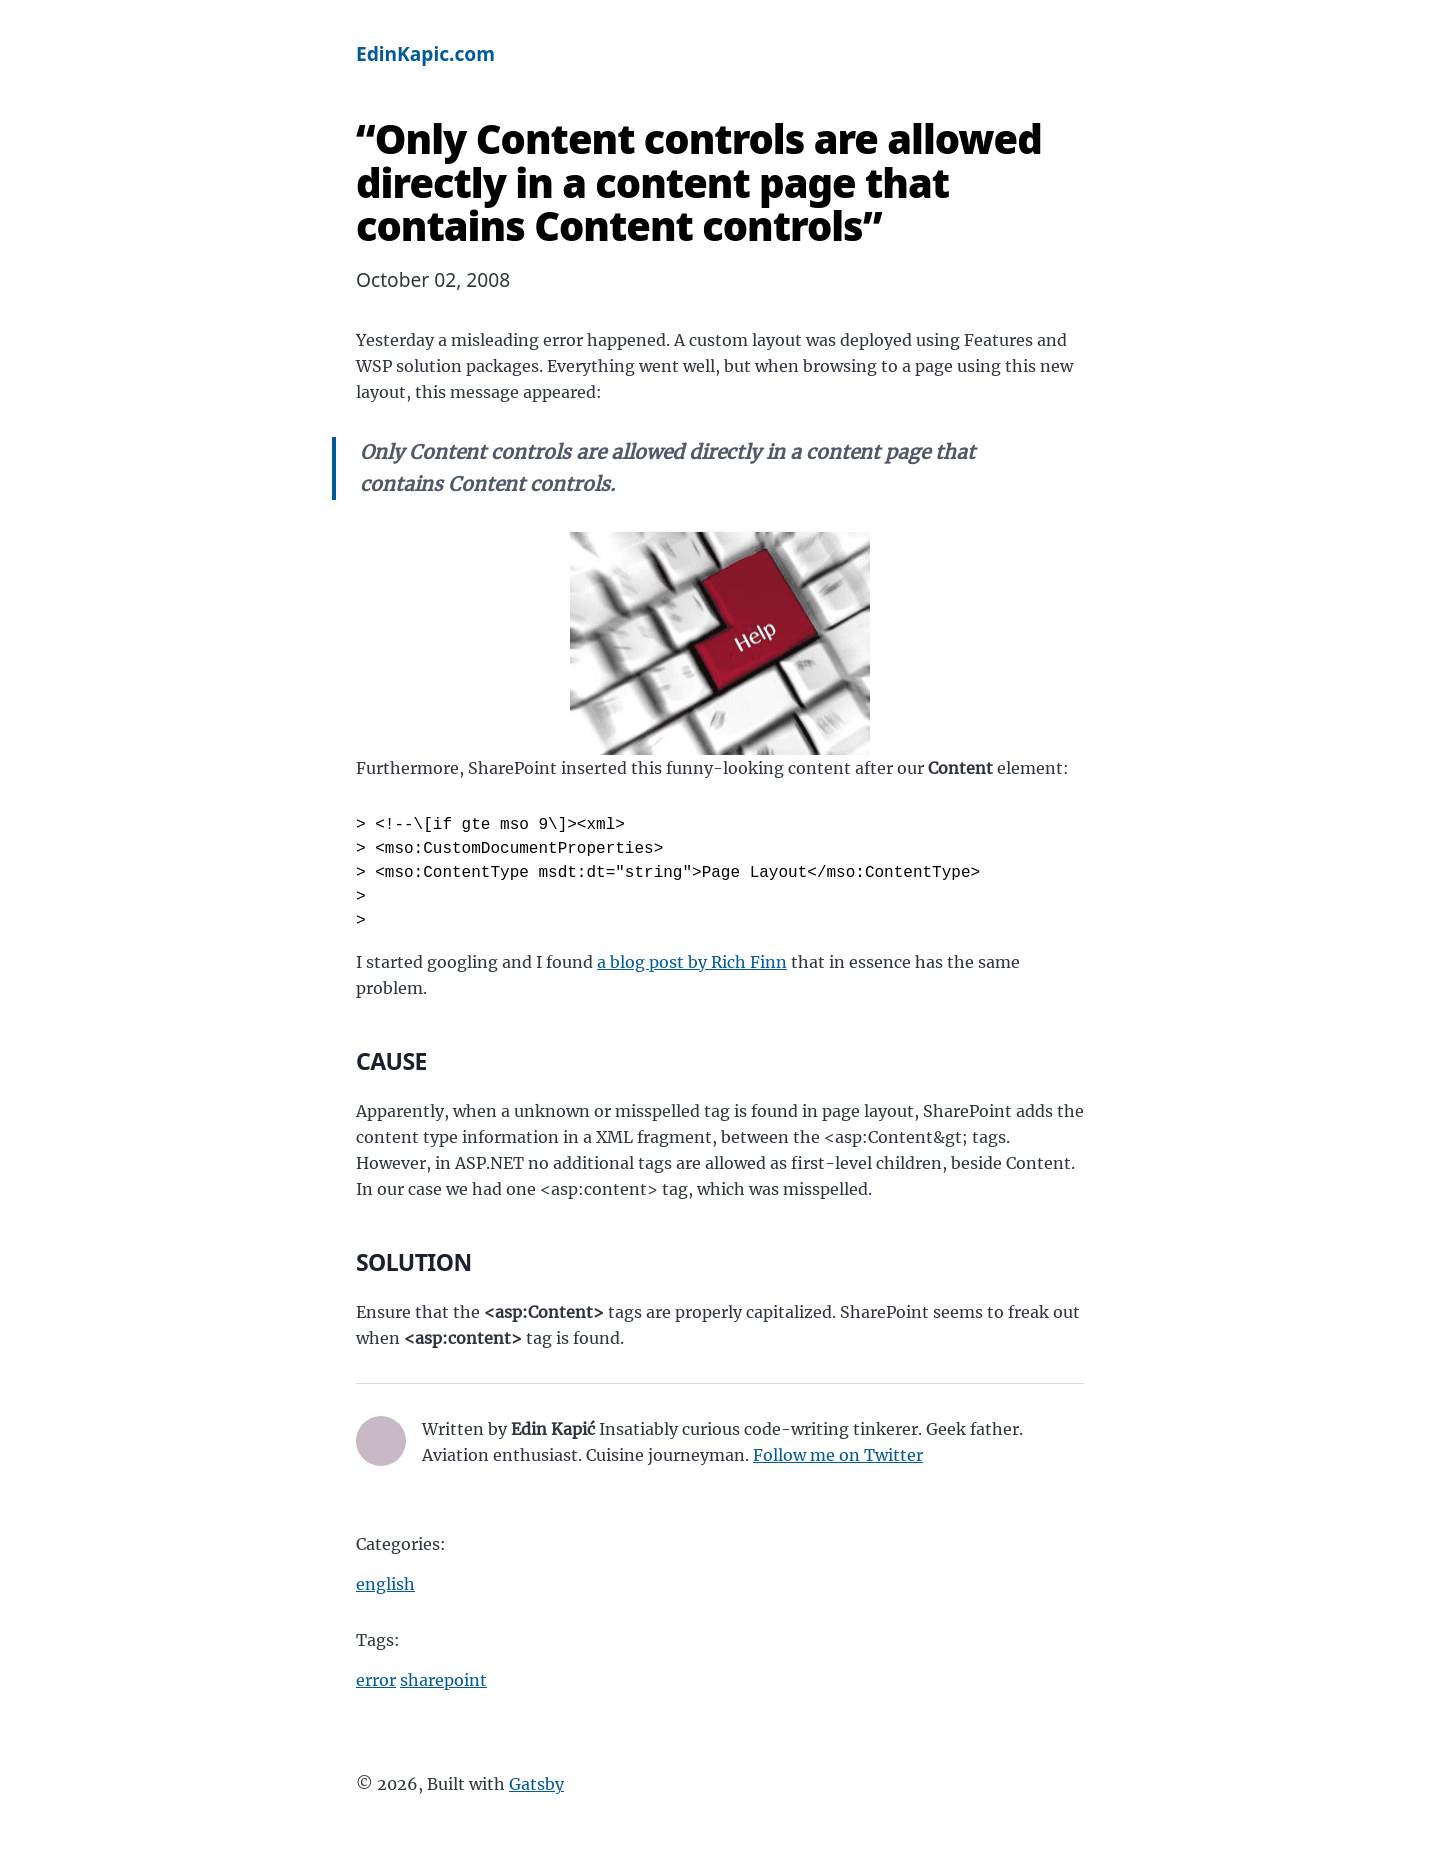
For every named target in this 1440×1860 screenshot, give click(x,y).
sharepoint (443, 1680)
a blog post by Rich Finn (692, 962)
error (376, 1680)
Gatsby (536, 1784)
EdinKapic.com (425, 53)
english (385, 1584)
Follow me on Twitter (838, 1455)
